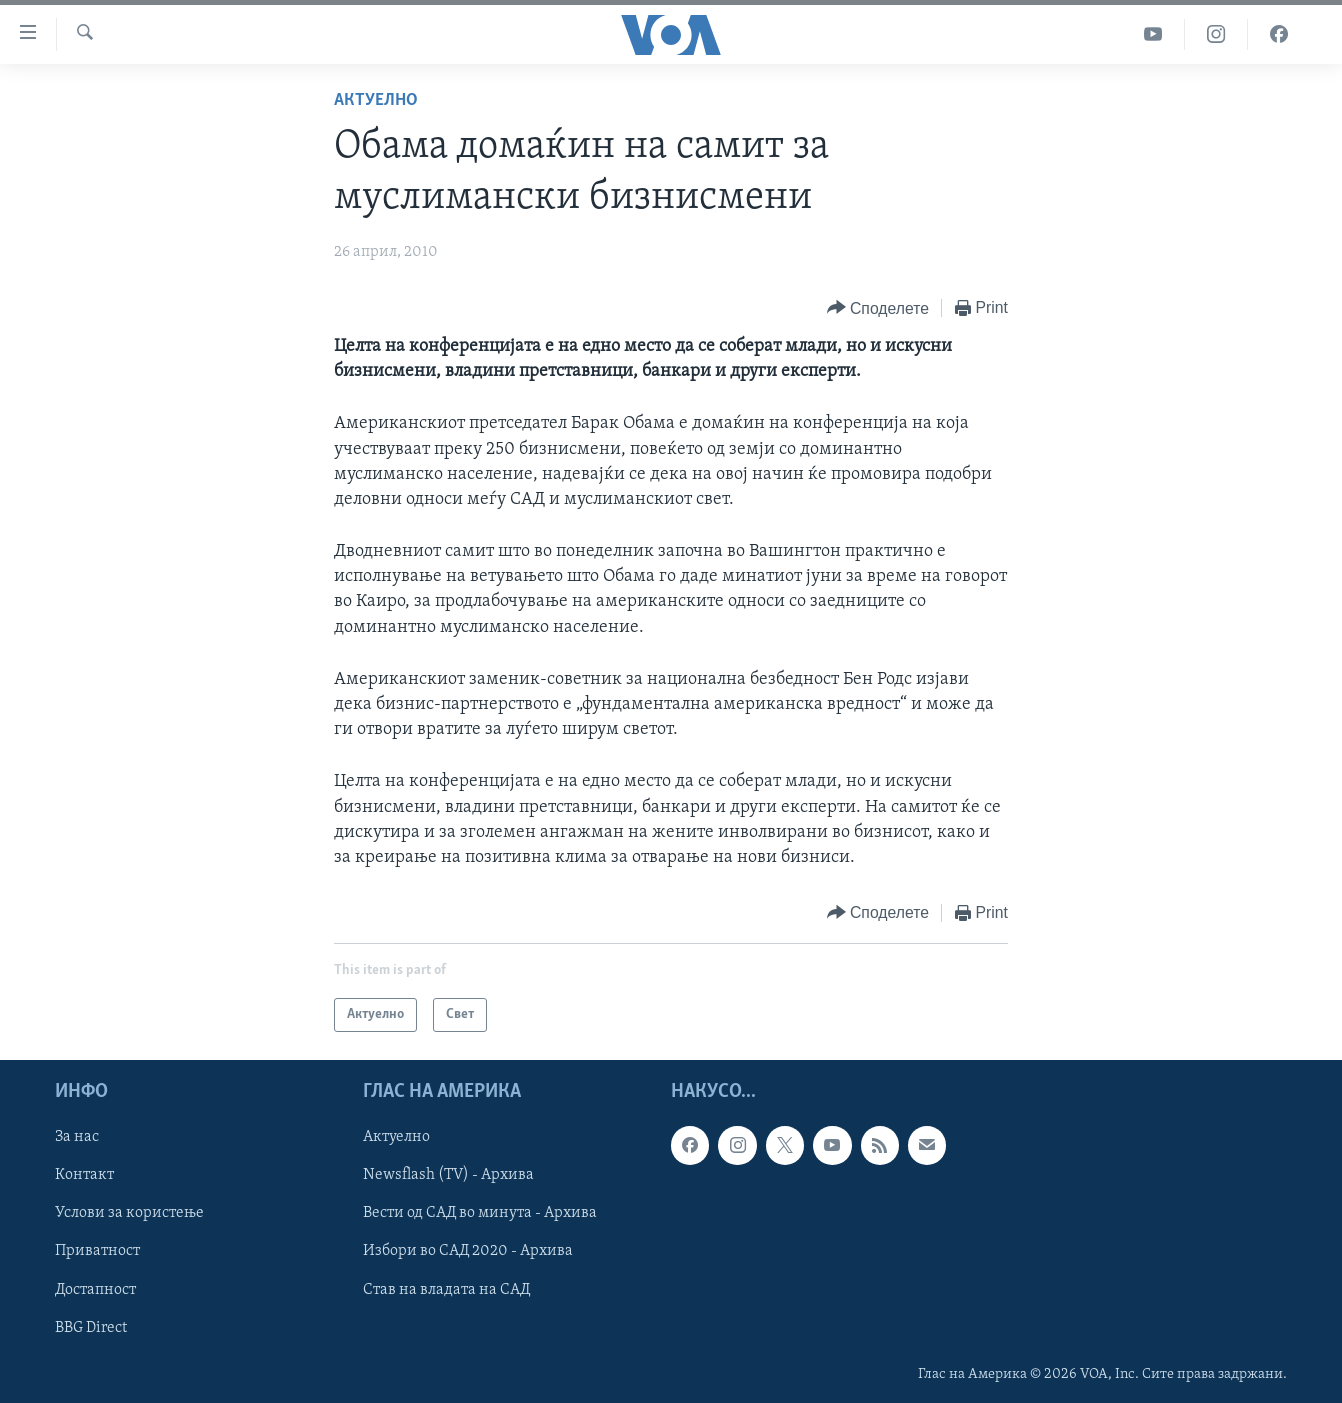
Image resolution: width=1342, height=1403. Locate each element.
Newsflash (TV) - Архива (448, 1176)
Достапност (95, 1290)
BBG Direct (91, 1328)
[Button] (878, 308)
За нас (77, 1138)
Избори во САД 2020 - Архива (468, 1252)
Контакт (84, 1176)
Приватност (97, 1252)
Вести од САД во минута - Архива (480, 1214)
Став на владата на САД (446, 1290)
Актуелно (376, 100)
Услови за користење (129, 1214)
